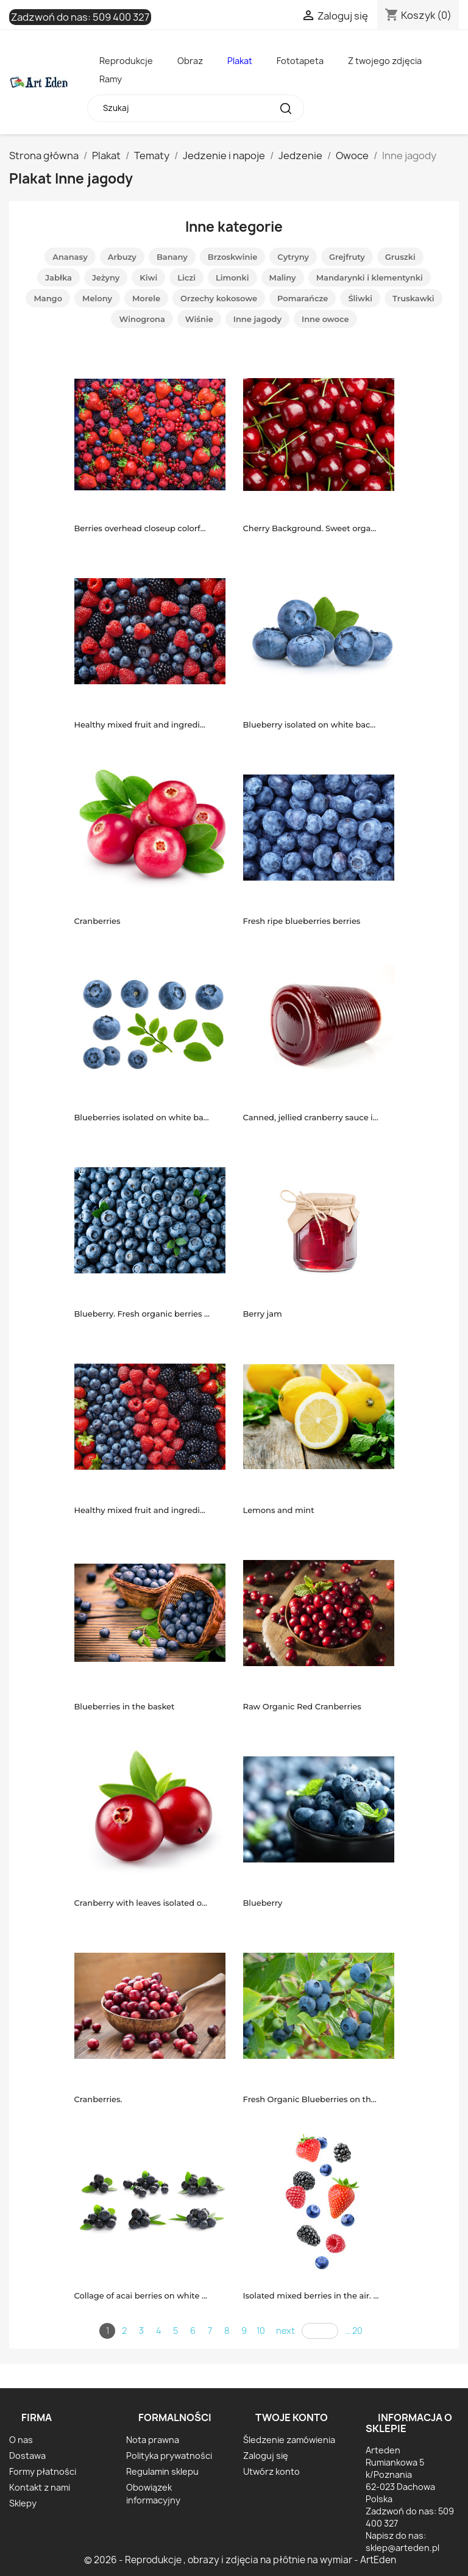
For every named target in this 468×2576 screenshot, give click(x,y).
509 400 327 (121, 17)
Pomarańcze (302, 298)
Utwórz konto (271, 2471)
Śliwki (360, 298)
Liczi (186, 277)
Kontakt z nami (39, 2487)
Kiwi (148, 277)
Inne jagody (257, 319)
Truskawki (413, 298)
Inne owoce (325, 319)
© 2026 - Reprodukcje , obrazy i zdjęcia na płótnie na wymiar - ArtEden (240, 2559)
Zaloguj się (265, 2455)
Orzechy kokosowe (218, 298)
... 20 (354, 2330)
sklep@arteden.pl (402, 2547)
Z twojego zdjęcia (385, 60)
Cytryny (293, 257)
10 (261, 2330)
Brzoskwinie (233, 257)
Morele (146, 298)
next (285, 2330)
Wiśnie (199, 319)
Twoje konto (291, 2417)
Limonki (232, 277)
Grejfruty (347, 257)
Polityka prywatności (169, 2455)
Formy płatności (42, 2471)
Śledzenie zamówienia (289, 2439)
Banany (172, 257)
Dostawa (27, 2455)
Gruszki (400, 257)
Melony (97, 298)
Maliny (282, 277)
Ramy (110, 79)
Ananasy (70, 257)
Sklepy (23, 2503)
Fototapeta (300, 60)
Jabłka (58, 277)
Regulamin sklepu (162, 2471)
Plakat (239, 60)
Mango (48, 298)
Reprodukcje (126, 60)
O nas (21, 2439)
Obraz (190, 60)
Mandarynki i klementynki (369, 277)
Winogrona (142, 319)
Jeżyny (105, 277)
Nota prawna (152, 2439)
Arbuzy (122, 257)
